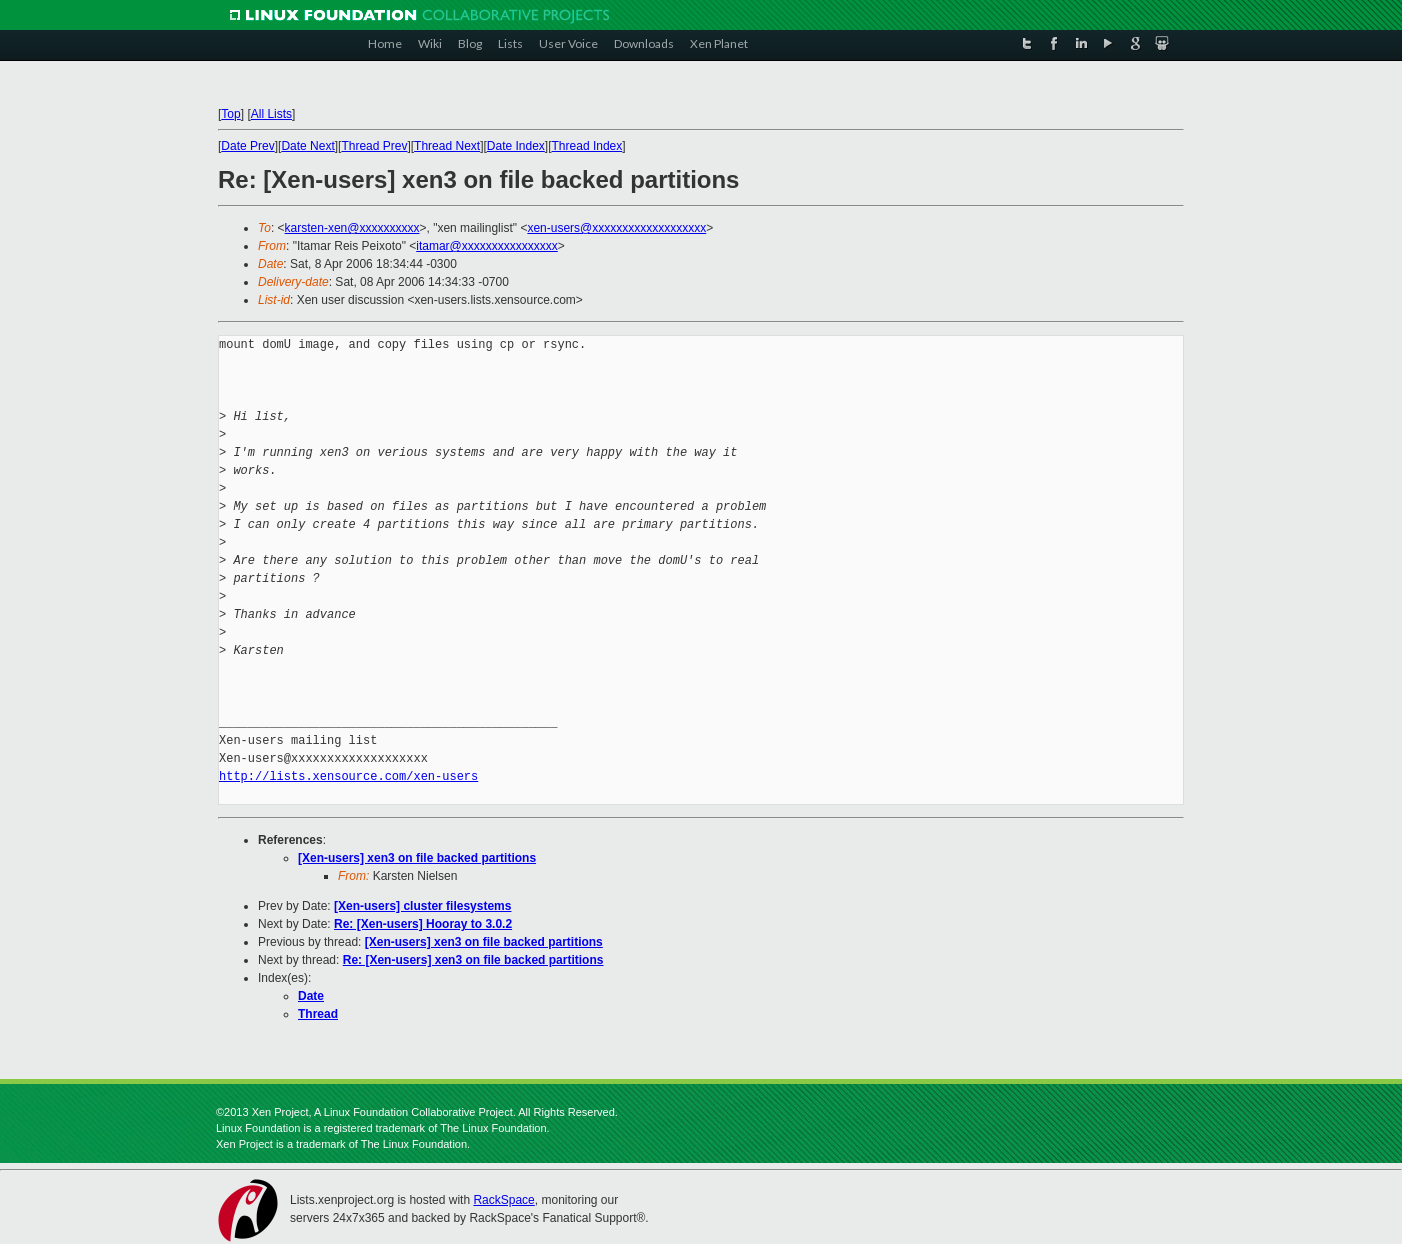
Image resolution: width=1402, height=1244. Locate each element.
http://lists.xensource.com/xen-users (348, 776)
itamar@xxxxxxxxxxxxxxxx (487, 246)
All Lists (271, 114)
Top (230, 114)
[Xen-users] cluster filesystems (422, 906)
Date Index (516, 146)
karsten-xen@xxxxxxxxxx (352, 228)
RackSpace (503, 1200)
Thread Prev (374, 146)
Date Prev (247, 146)
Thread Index (587, 146)
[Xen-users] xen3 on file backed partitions (417, 858)
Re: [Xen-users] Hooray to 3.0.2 (423, 924)
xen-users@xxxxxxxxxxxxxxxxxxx (616, 228)
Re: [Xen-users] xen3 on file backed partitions (473, 960)
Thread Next (447, 146)
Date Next (307, 146)
